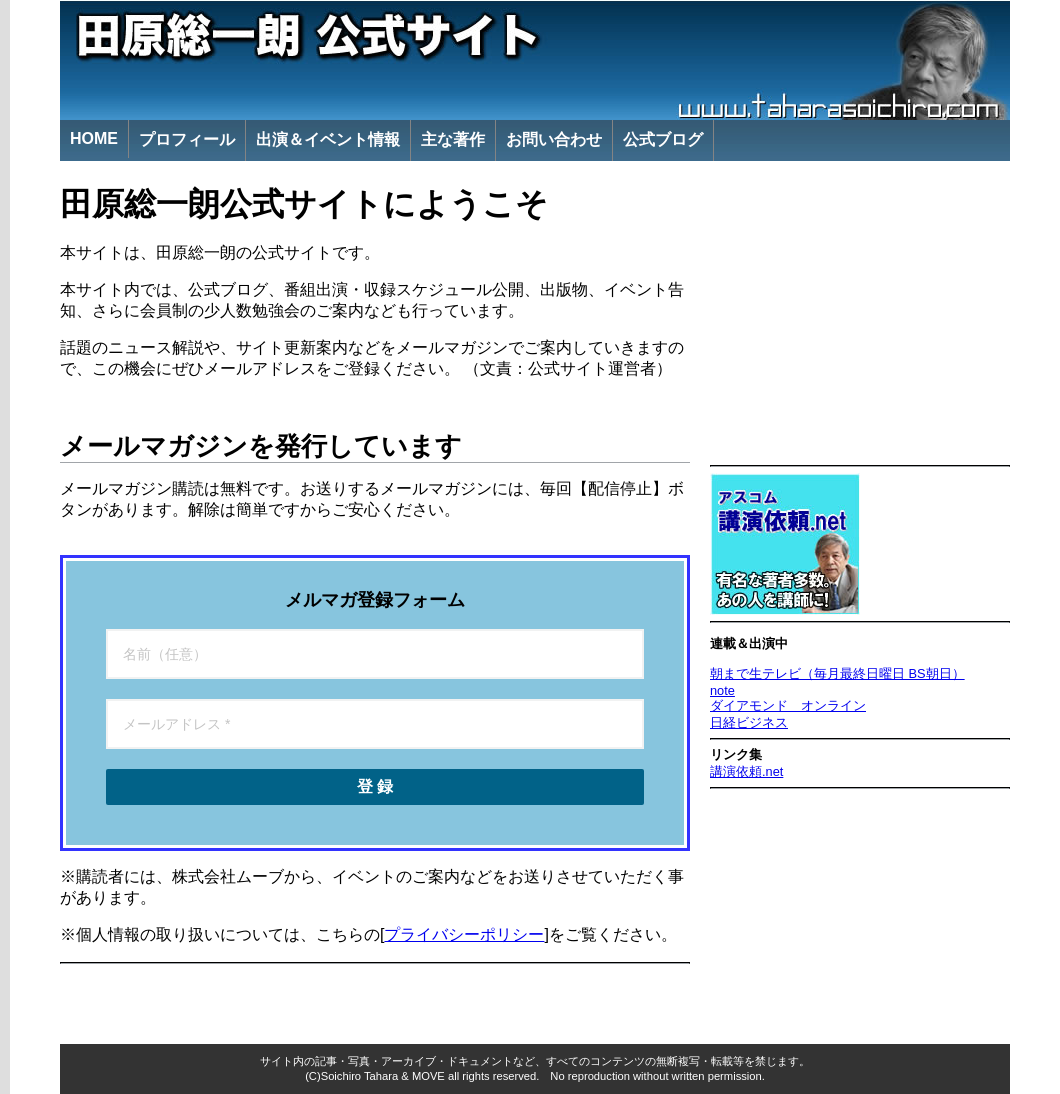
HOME (94, 138)
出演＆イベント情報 (328, 139)
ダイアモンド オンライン (788, 705)
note (722, 690)
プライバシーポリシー (464, 934)
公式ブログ (663, 139)
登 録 (375, 786)
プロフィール (187, 139)
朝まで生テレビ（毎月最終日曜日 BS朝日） (837, 673)
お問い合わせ (554, 139)
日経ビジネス (749, 722)
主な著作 (453, 139)
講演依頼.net (746, 771)
